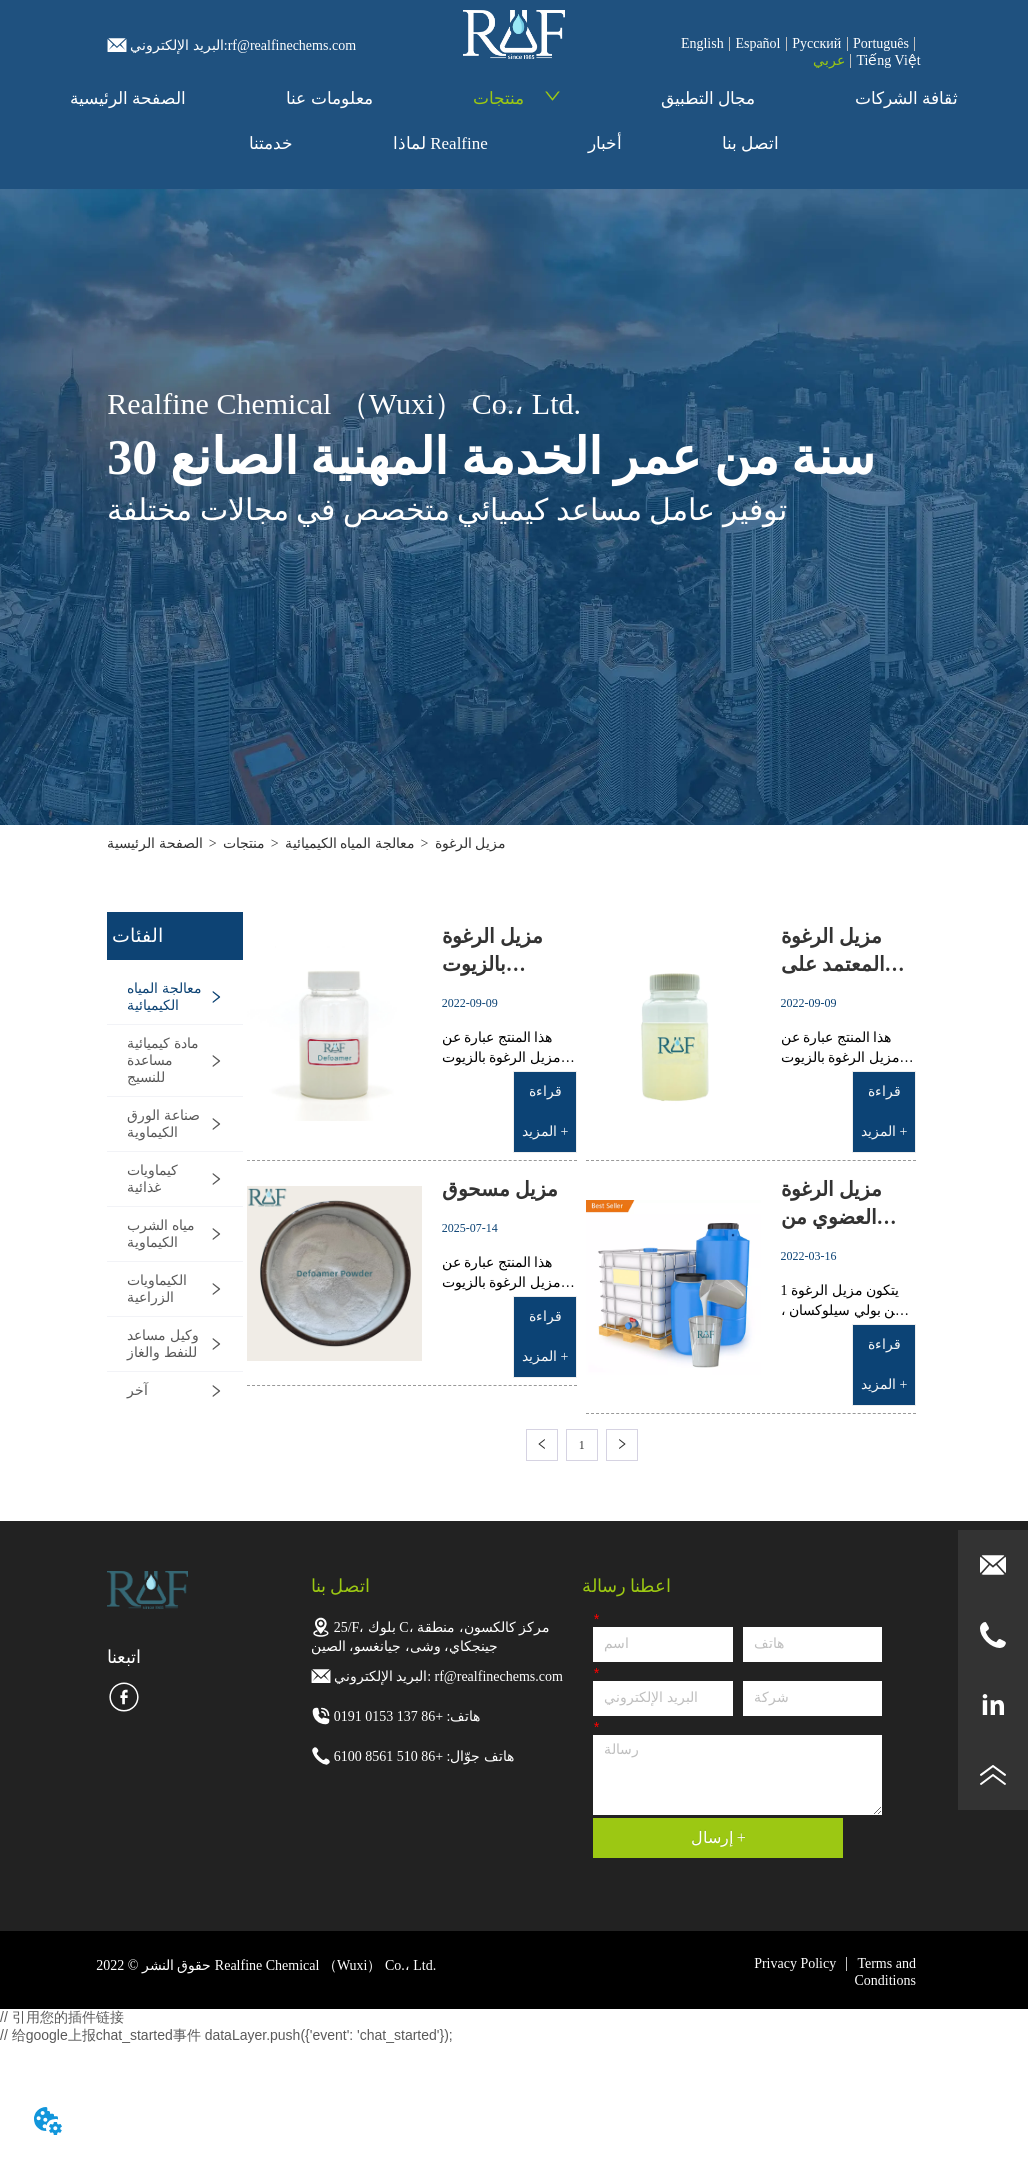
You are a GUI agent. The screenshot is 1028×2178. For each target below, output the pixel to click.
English (702, 43)
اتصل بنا (750, 143)
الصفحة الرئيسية (128, 98)
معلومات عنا (329, 98)
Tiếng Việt (888, 60)
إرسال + (718, 1837)
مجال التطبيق (708, 98)
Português (881, 43)
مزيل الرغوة (471, 843)
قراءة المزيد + (545, 1111)
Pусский (816, 43)
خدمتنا (271, 143)
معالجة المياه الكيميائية (350, 843)
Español (757, 43)
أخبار (605, 143)
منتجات (517, 98)
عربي (829, 60)
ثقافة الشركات (906, 98)
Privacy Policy (795, 1963)
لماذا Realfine (440, 143)
